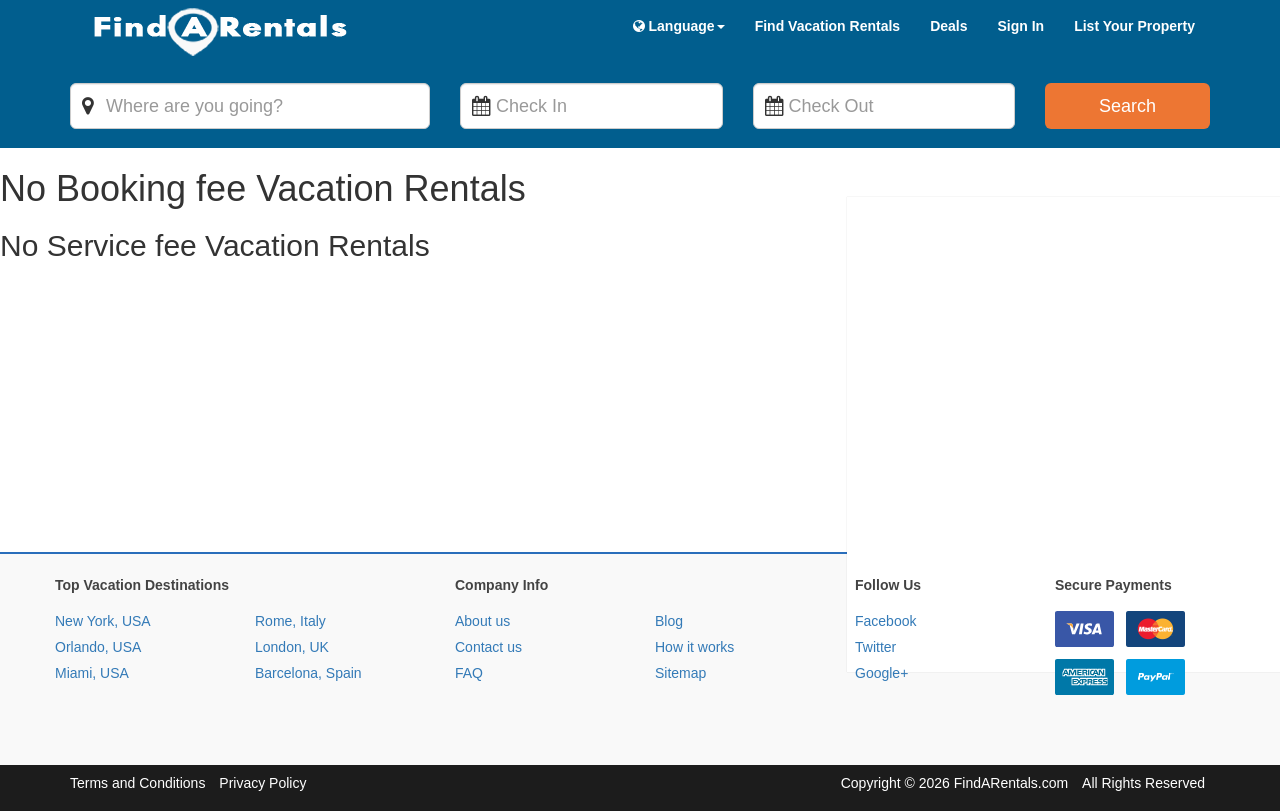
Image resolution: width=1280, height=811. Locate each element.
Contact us (488, 647)
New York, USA (103, 621)
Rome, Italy (290, 621)
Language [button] (679, 26)
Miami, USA (92, 673)
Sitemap (680, 673)
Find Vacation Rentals (827, 26)
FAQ (469, 673)
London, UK (292, 647)
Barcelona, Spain (308, 673)
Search (1127, 106)
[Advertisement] (600, 412)
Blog (669, 621)
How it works (694, 647)
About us (482, 621)
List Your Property (1134, 26)
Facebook (885, 621)
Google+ (881, 673)
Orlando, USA (98, 647)
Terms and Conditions (137, 783)
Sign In (1020, 26)
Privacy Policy (262, 783)
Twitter (875, 647)
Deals (948, 26)
